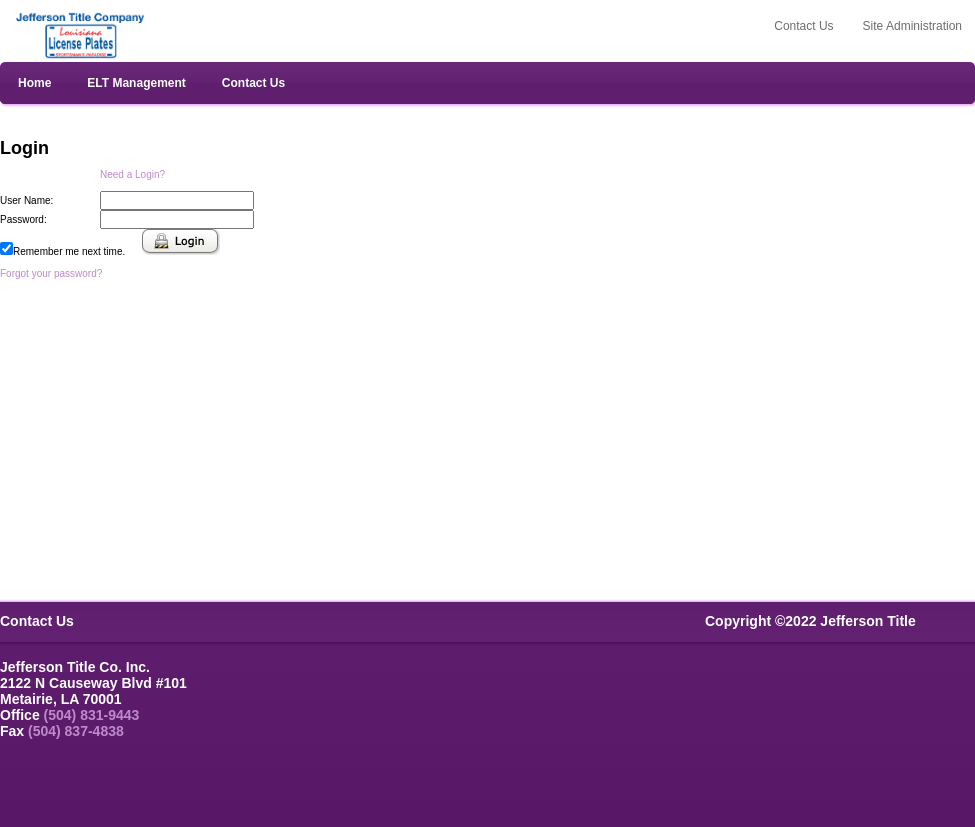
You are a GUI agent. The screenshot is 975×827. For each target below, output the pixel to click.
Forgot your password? (51, 273)
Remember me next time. (69, 251)
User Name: (26, 200)
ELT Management (136, 83)
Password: (23, 219)
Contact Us (253, 83)
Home (34, 83)
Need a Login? (132, 174)
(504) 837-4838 (76, 731)
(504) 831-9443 (92, 715)
